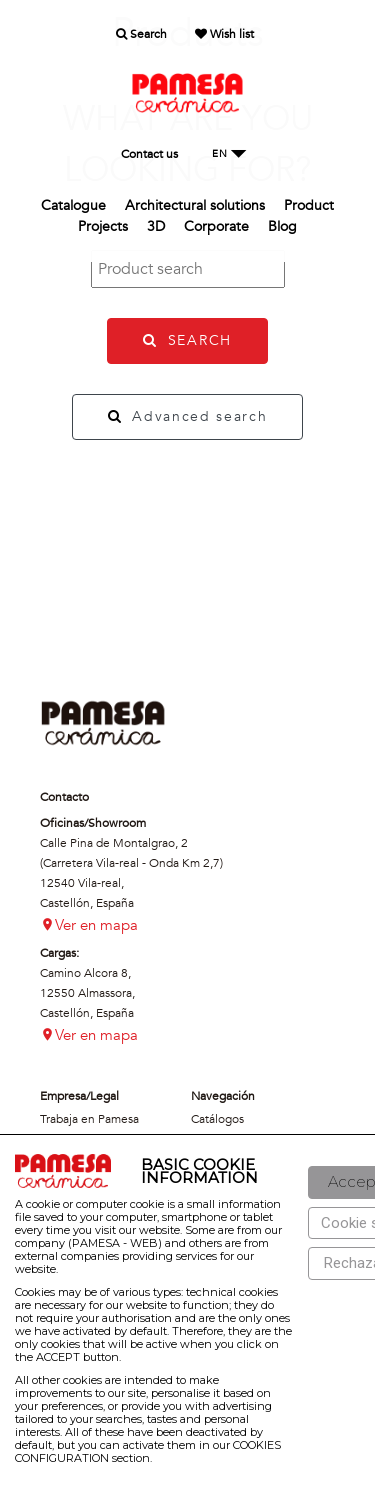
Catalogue (73, 205)
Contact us (149, 154)
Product (309, 205)
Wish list (224, 34)
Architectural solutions (195, 205)
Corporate (216, 226)
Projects (103, 226)
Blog (282, 226)
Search (141, 34)
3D (156, 226)
